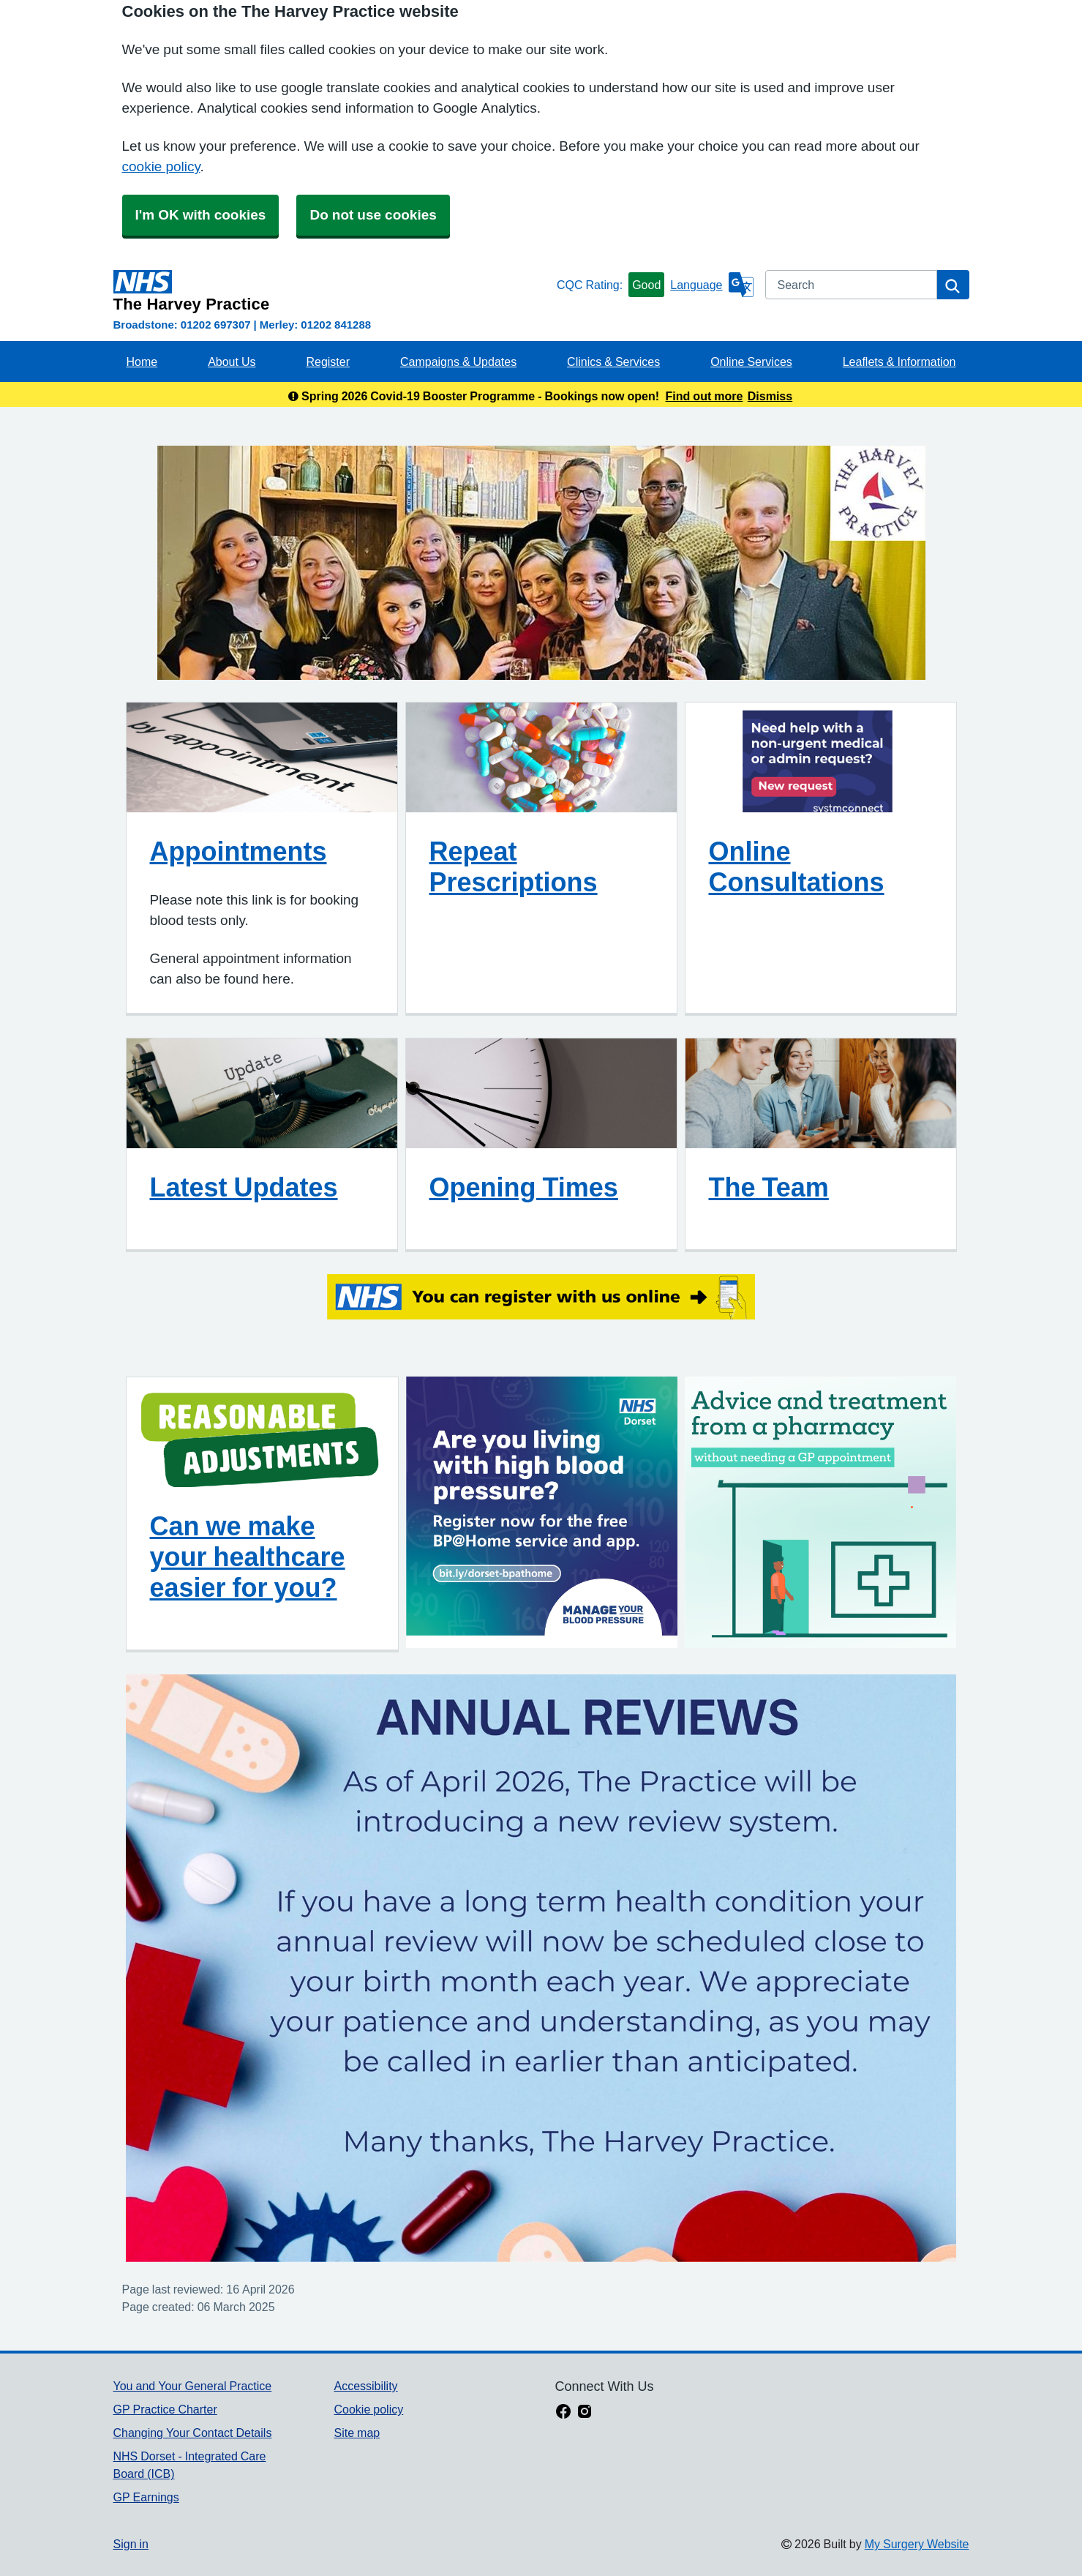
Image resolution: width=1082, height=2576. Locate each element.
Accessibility (365, 2386)
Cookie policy (368, 2409)
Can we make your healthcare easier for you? (247, 1556)
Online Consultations (796, 866)
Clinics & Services (613, 361)
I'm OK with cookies (200, 215)
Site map (357, 2432)
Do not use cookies (372, 215)
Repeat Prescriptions (513, 866)
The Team (769, 1187)
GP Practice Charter (165, 2409)
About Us (231, 361)
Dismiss (770, 396)
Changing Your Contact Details (192, 2432)
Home (142, 361)
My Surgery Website (917, 2544)
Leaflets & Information (899, 361)
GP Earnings (146, 2497)
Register (328, 361)
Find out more (704, 396)
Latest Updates (244, 1187)
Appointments (238, 851)
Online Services (751, 361)
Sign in (131, 2544)
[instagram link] (584, 2413)
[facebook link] (563, 2413)
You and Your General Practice (192, 2386)
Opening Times (523, 1187)
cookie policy (161, 166)
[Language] (711, 284)
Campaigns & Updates (458, 361)
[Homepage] (332, 291)
